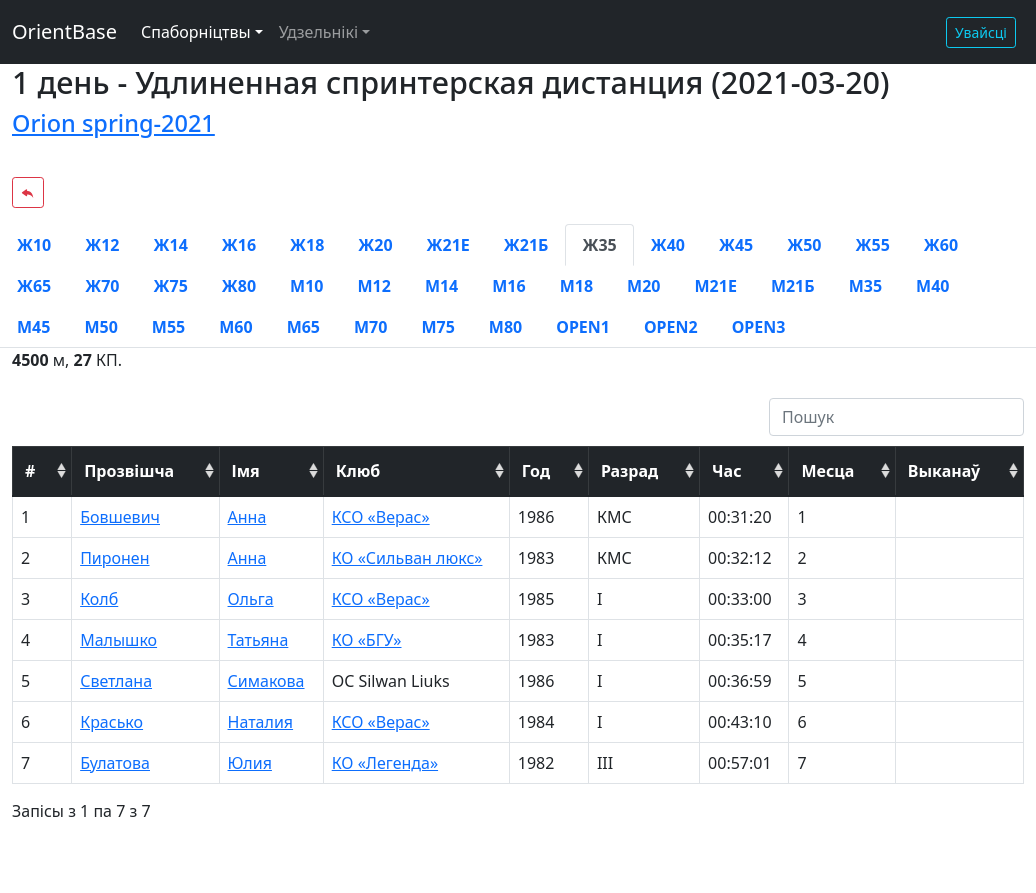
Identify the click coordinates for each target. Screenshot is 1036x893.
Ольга (251, 599)
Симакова (266, 681)
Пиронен (114, 558)
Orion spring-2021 (113, 123)
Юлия (250, 763)
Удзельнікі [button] (318, 32)
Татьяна (258, 640)
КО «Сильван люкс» (407, 558)
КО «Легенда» (385, 763)
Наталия (261, 722)
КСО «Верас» (381, 517)
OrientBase (64, 31)
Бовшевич (120, 517)
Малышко (118, 640)
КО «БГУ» (367, 640)
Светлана (116, 681)
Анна (247, 517)
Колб (99, 599)
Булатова (115, 763)
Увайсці (981, 32)
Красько (111, 722)
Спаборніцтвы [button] (196, 32)
